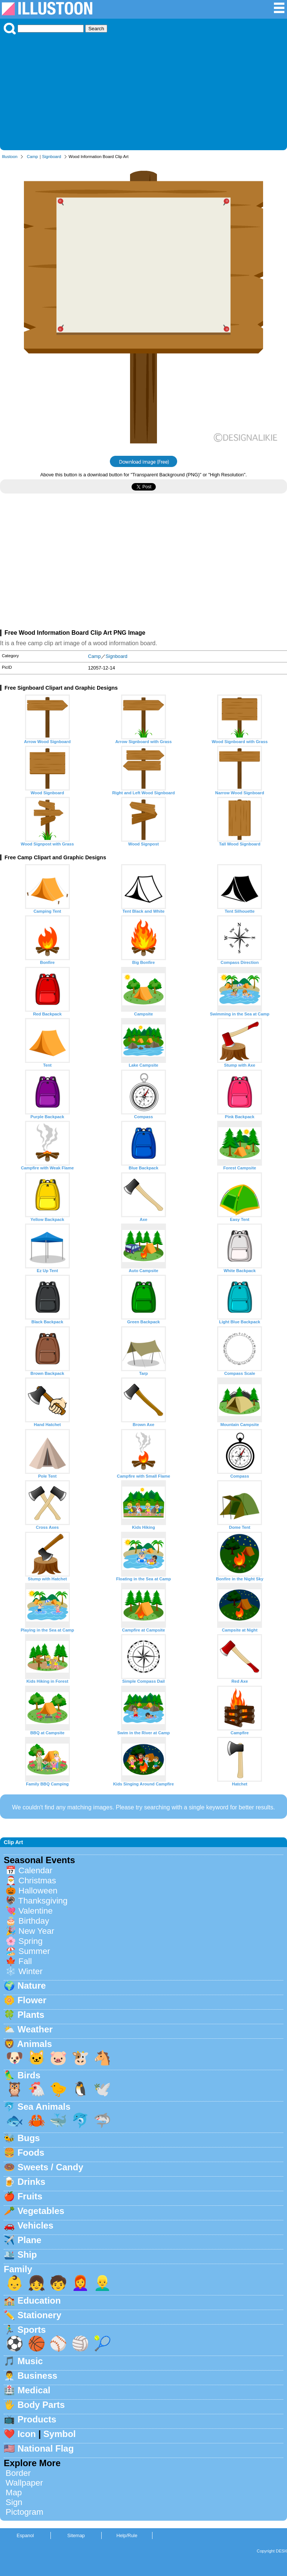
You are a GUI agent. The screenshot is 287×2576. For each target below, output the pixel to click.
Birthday (33, 1921)
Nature (32, 1985)
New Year (36, 1931)
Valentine (35, 1910)
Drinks (32, 2182)
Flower (32, 2000)
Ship (27, 2254)
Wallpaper (24, 2482)
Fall (25, 1961)
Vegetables (41, 2211)
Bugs (29, 2138)
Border (18, 2473)
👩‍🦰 (80, 2283)
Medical (34, 2390)
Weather (35, 2029)
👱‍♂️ (102, 2283)
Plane (29, 2240)
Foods (31, 2152)
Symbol (59, 2434)
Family (18, 2269)
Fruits (30, 2196)
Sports (32, 2330)
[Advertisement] (143, 90)
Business (38, 2376)
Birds (29, 2075)
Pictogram (24, 2512)
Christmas (37, 1880)
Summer (34, 1951)
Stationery (39, 2315)
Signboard (51, 156)
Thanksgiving (43, 1900)
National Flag (46, 2448)
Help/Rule (126, 2535)
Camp (32, 156)
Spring (30, 1941)
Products (37, 2419)
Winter (30, 1971)
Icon (27, 2434)
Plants (31, 2015)
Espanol (25, 2535)
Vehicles (35, 2225)
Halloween (38, 1890)
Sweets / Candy (50, 2167)
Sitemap (76, 2535)
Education (39, 2300)
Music (30, 2361)
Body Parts (41, 2405)
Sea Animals (44, 2107)
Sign (14, 2502)
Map (14, 2492)
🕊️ (102, 2089)
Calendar (35, 1870)
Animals (34, 2044)
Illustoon (10, 156)
